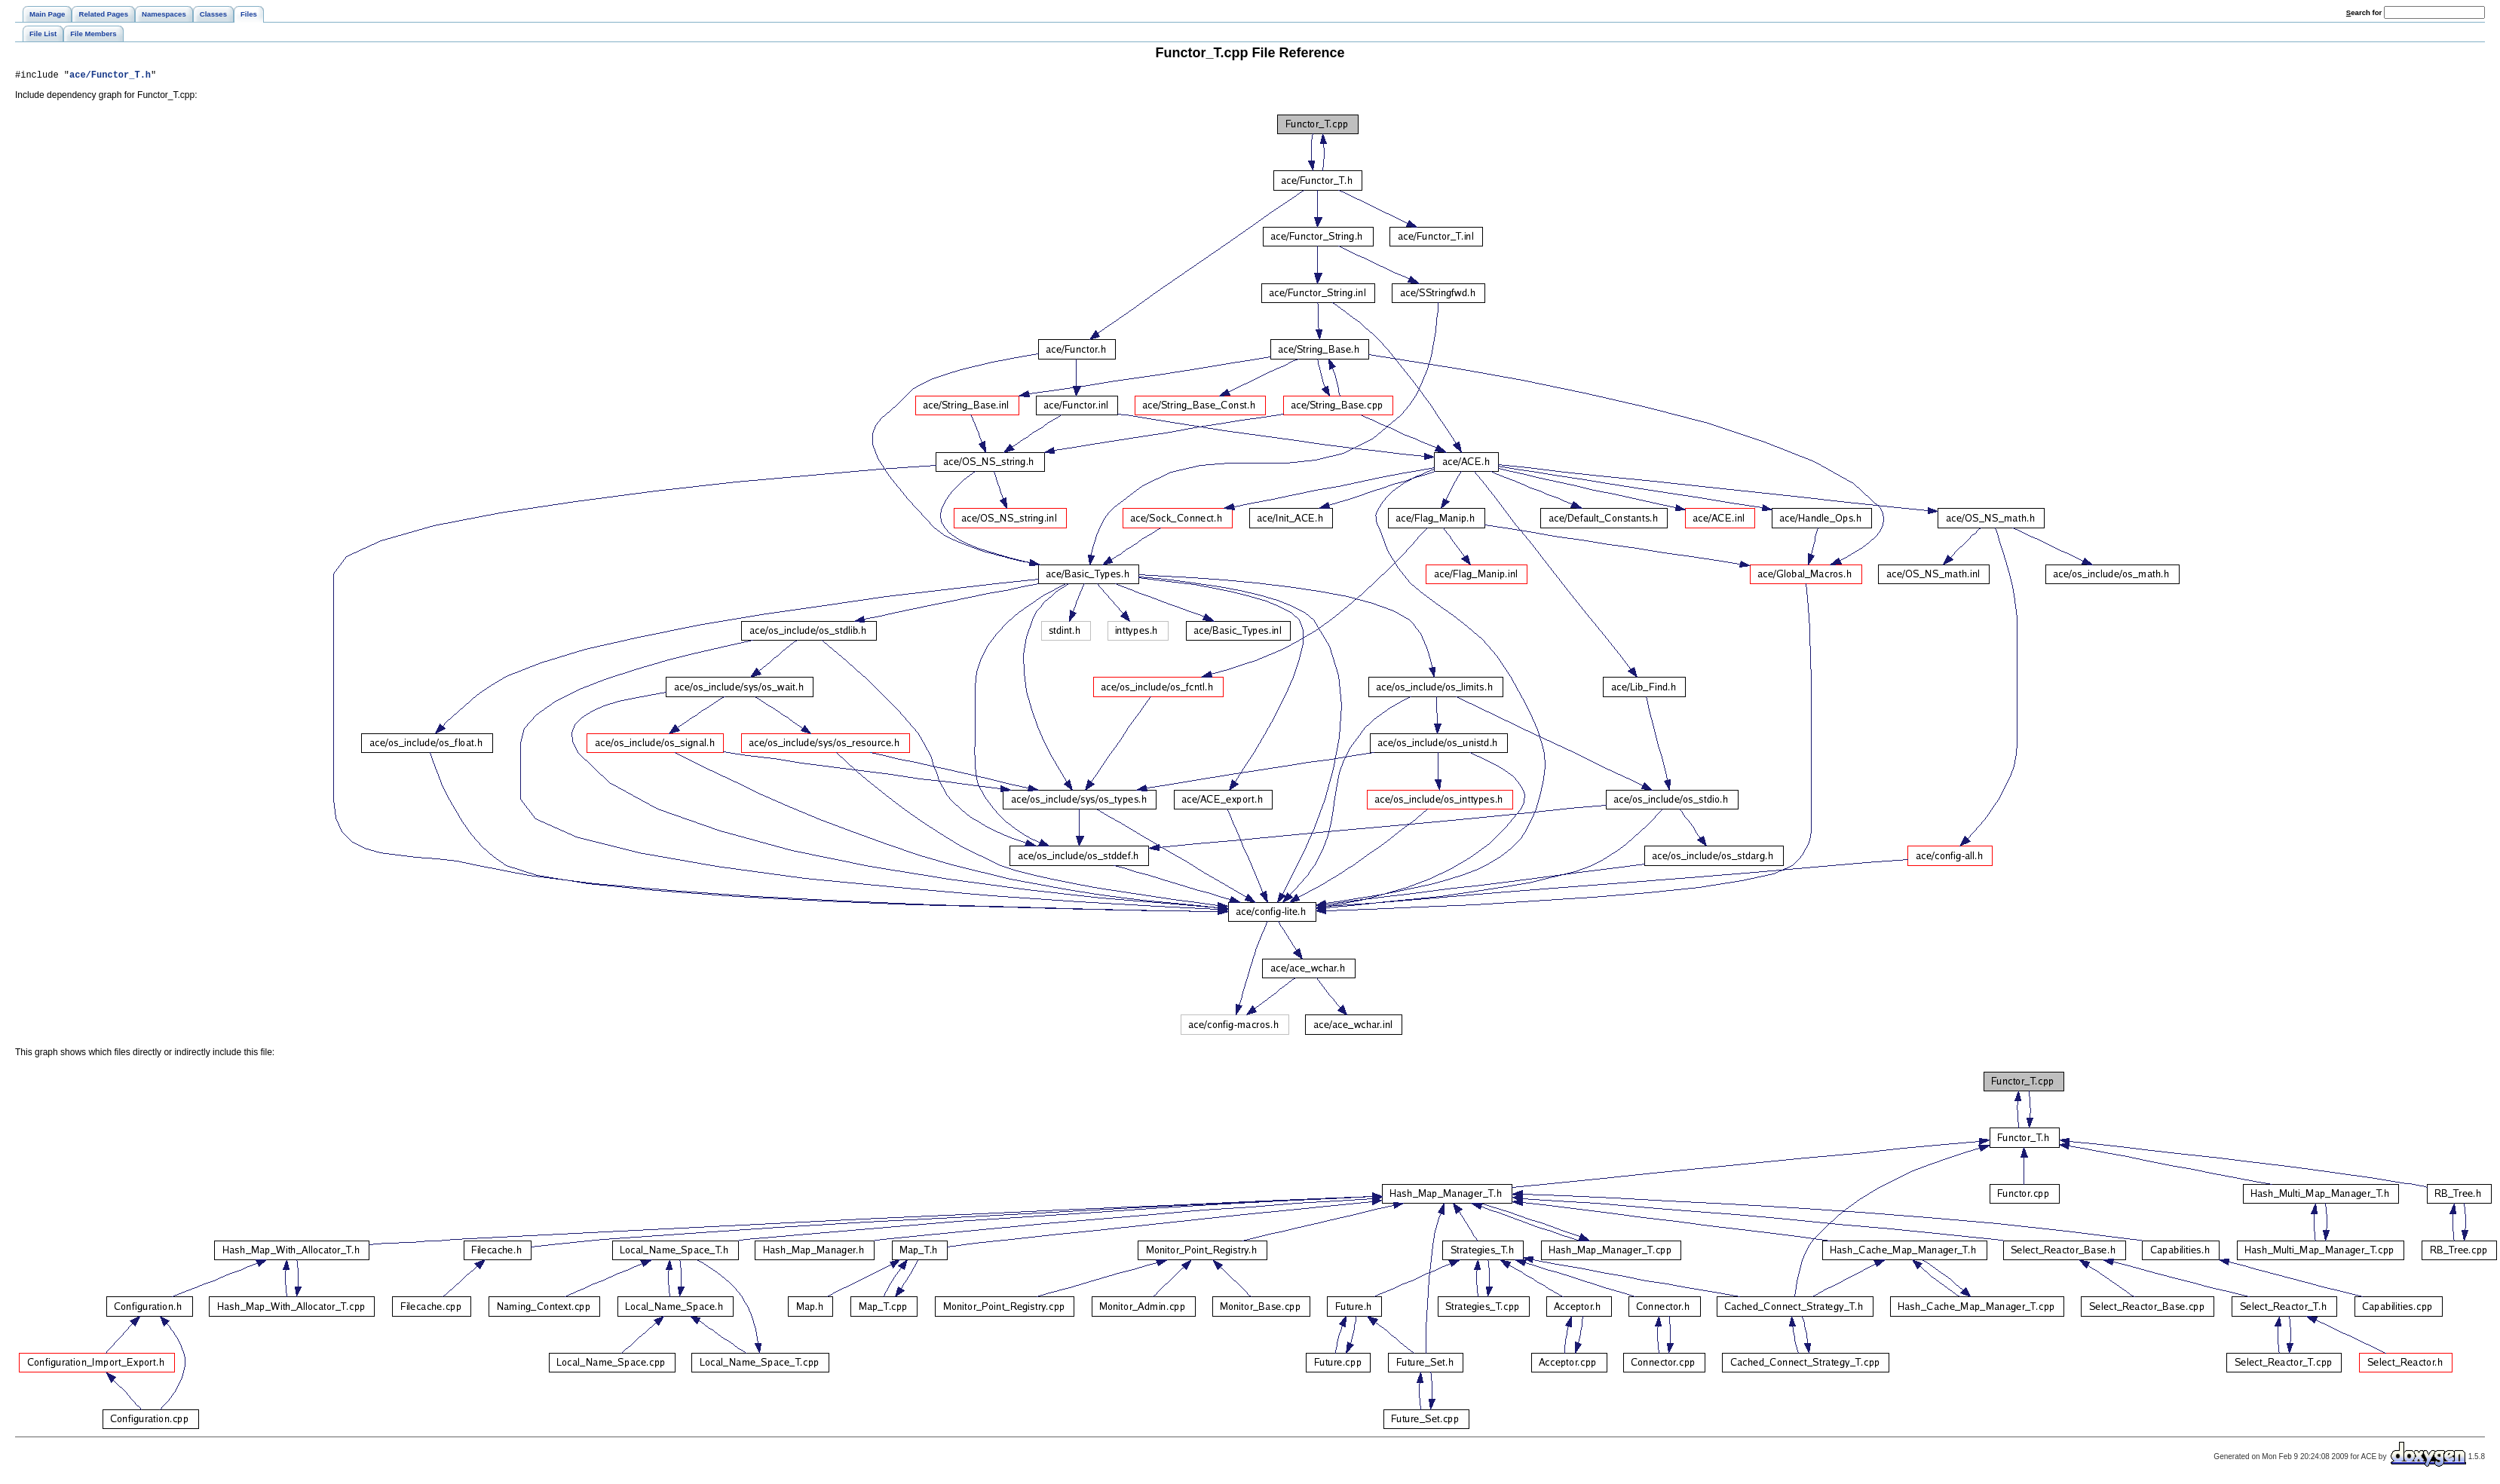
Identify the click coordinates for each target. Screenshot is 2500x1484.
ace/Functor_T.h (110, 76)
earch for (2364, 12)
